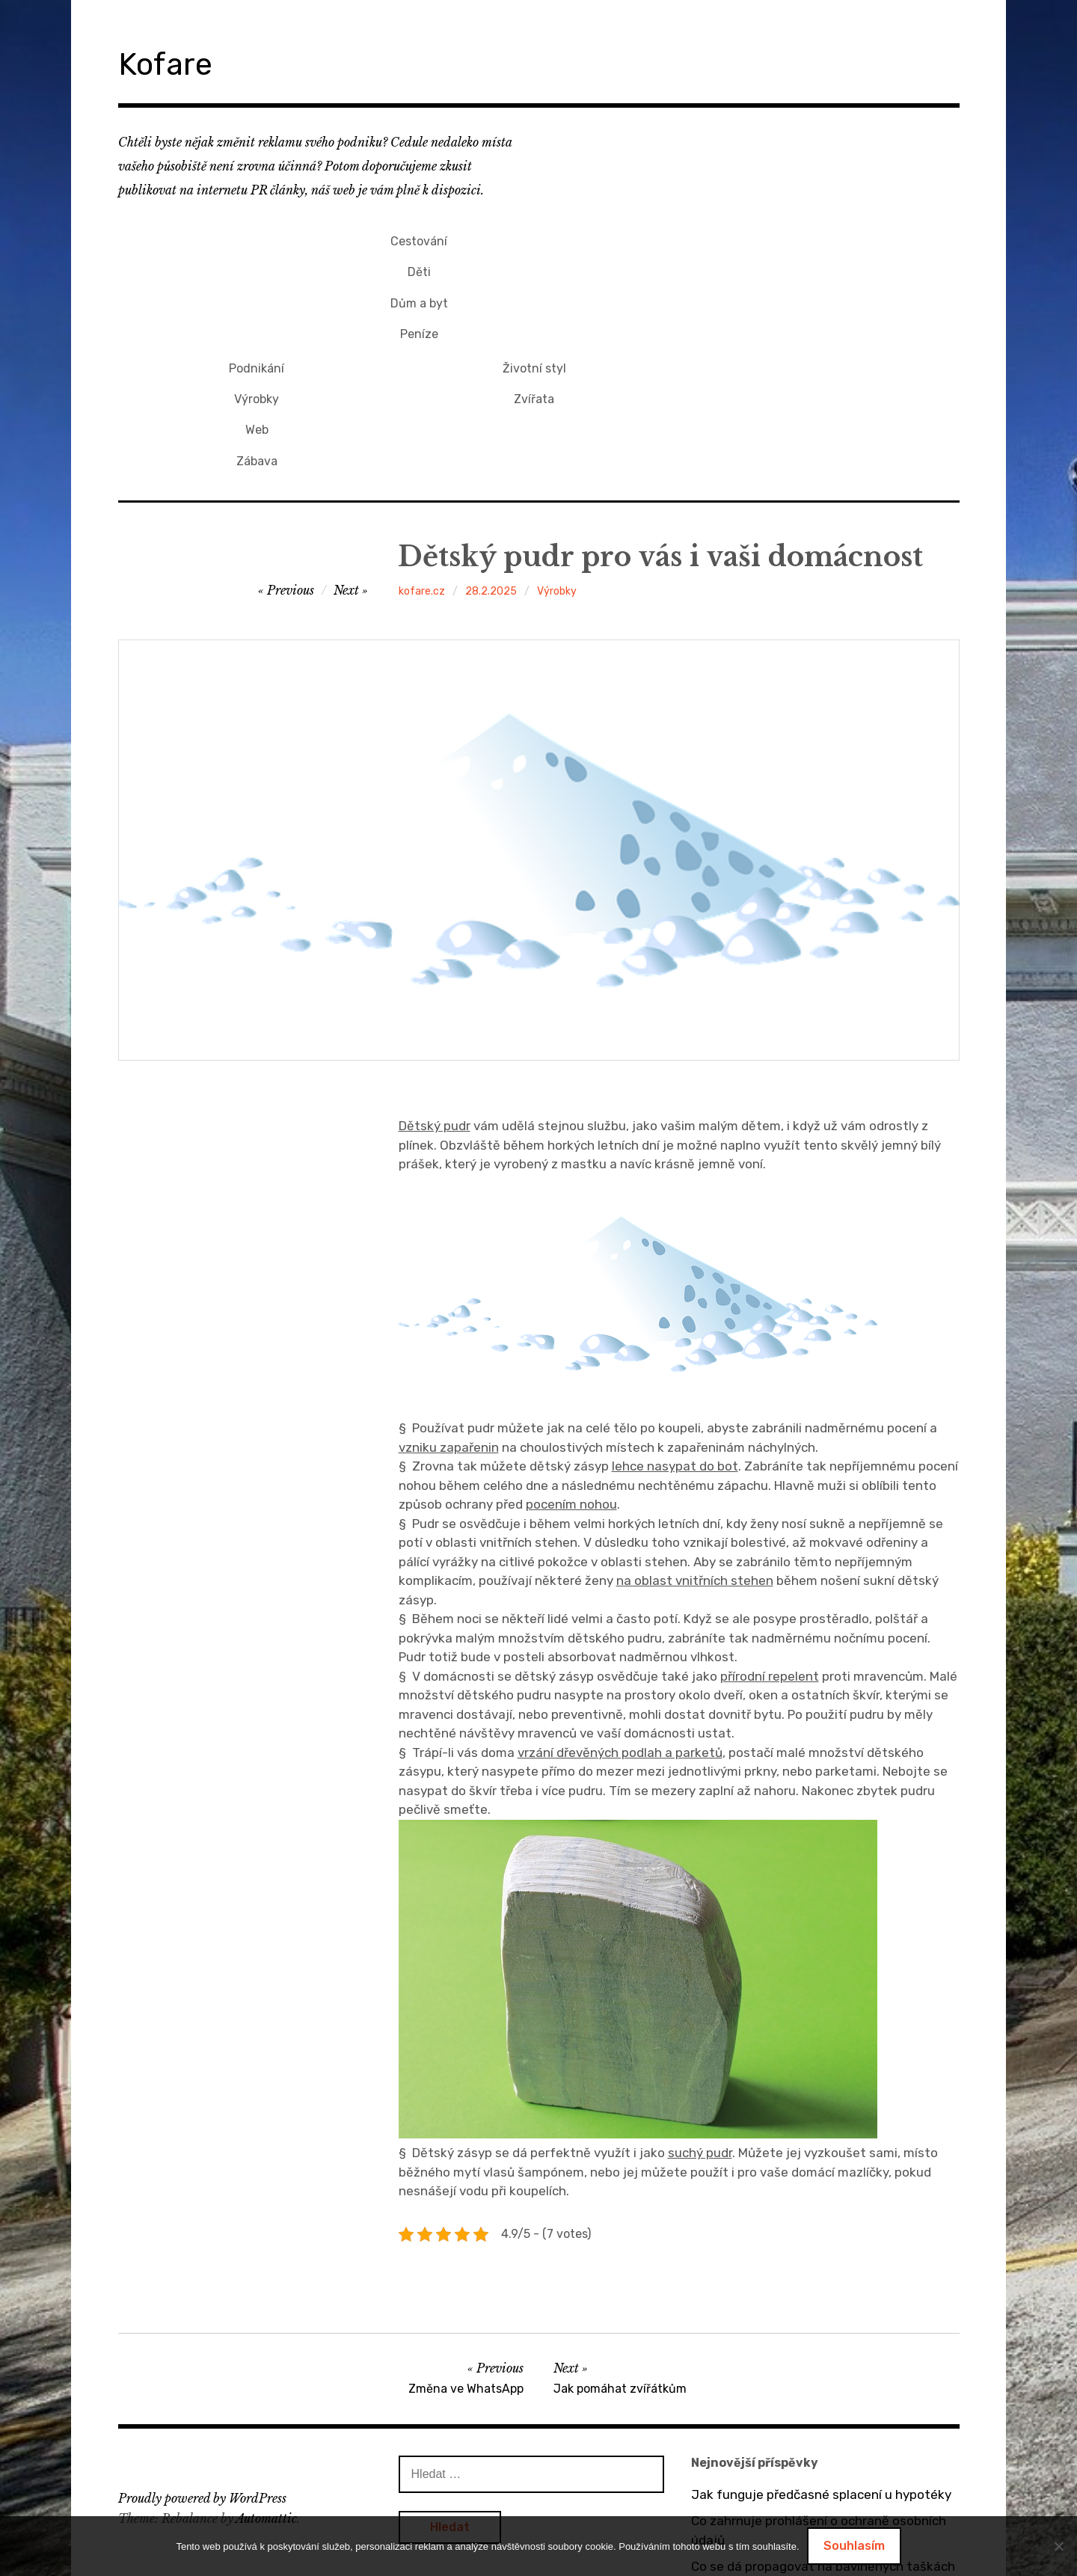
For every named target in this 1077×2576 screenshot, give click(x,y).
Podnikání (534, 238)
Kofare (173, 62)
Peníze (257, 313)
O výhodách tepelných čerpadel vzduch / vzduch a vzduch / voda (812, 2477)
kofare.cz (422, 447)
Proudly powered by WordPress (202, 2353)
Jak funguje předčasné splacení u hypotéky (821, 2350)
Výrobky (534, 263)
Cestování (256, 238)
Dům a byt (257, 288)
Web (534, 288)
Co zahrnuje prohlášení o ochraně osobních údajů (818, 2386)
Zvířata (812, 263)
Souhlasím (854, 2546)
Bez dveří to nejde (745, 2513)
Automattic (266, 2373)
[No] (1058, 2546)
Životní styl (812, 238)
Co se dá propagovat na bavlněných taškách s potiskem (823, 2431)
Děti (257, 263)
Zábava (534, 313)
